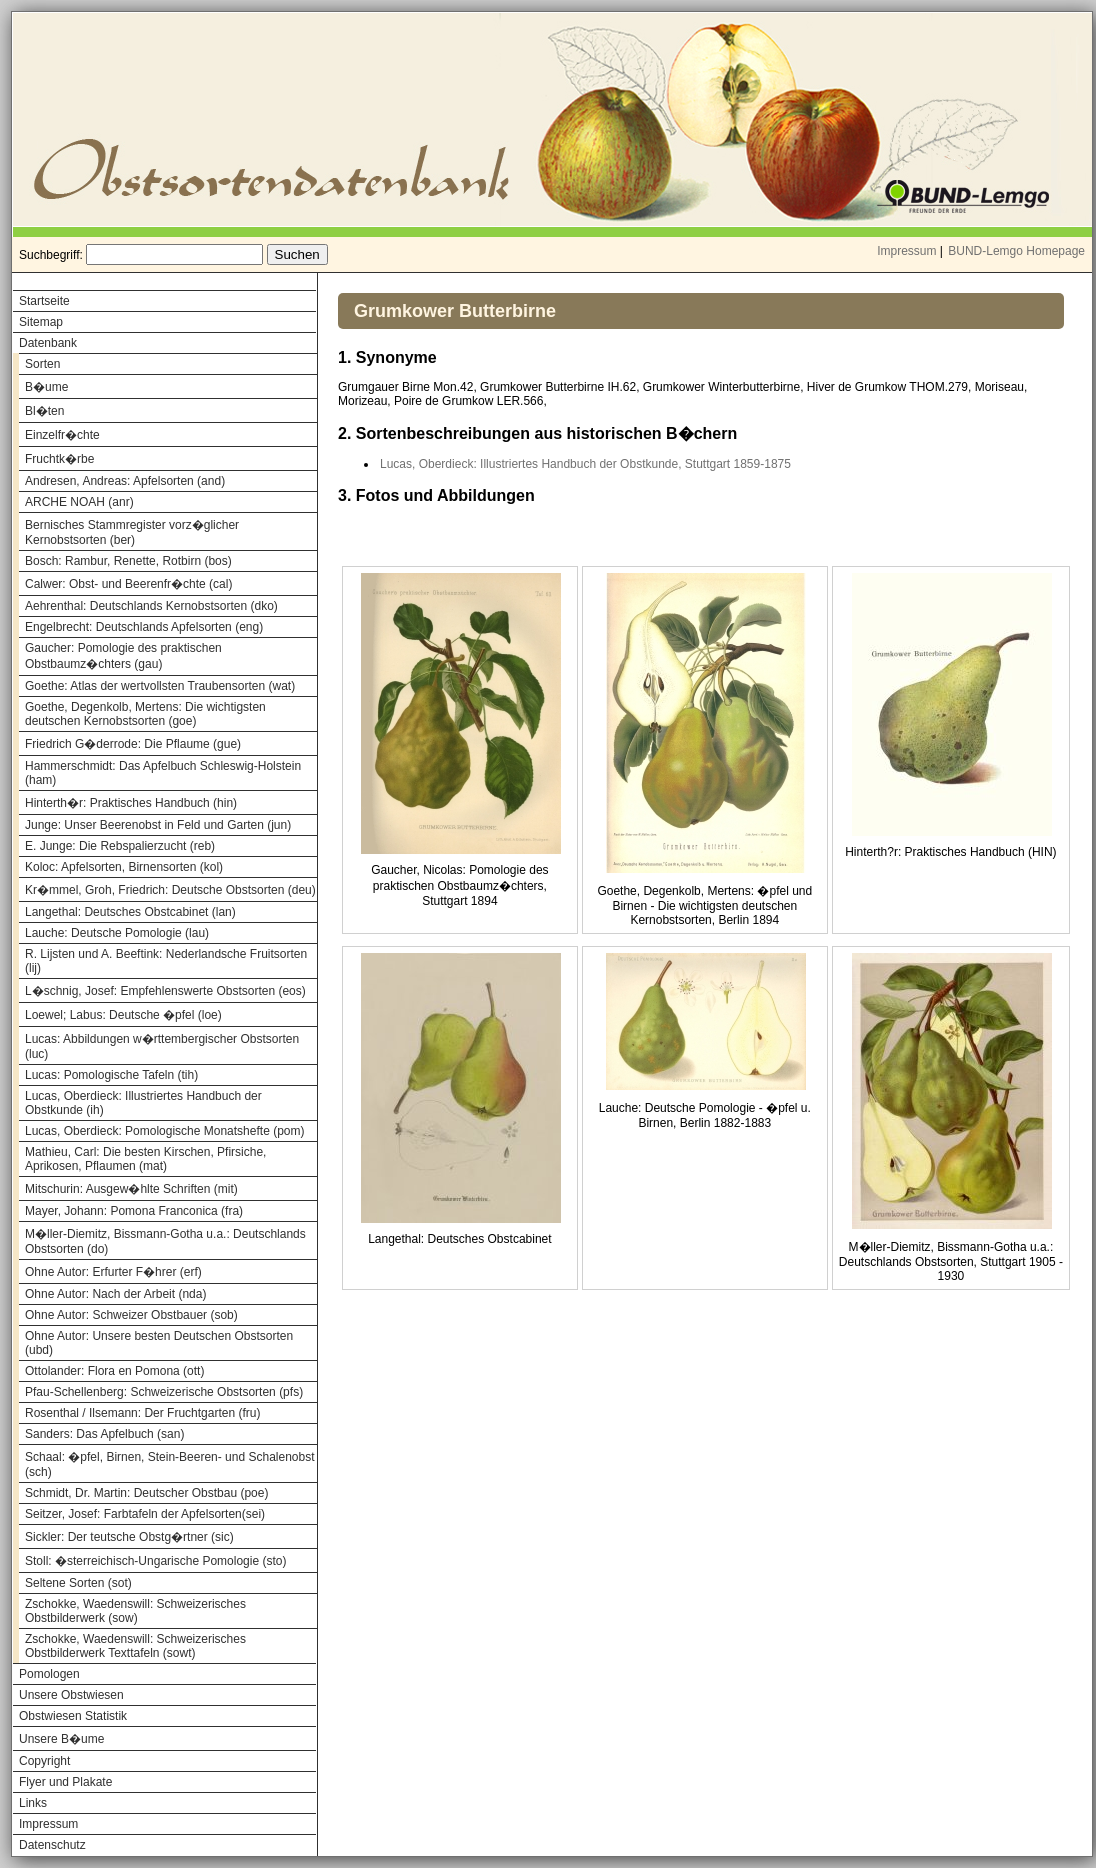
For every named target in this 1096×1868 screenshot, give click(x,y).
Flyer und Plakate (65, 1782)
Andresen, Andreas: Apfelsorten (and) (125, 481)
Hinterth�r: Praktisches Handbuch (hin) (131, 803)
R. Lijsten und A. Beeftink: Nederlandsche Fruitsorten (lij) (166, 961)
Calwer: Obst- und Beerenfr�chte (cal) (128, 584)
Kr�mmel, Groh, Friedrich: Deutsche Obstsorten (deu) (170, 890)
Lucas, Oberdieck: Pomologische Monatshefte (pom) (164, 1131)
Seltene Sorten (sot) (78, 1583)
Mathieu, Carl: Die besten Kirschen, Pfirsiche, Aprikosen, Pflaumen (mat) (145, 1159)
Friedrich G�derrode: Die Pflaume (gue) (133, 744)
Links (33, 1803)
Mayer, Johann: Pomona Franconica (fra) (134, 1211)
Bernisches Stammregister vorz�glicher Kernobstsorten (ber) (132, 532)
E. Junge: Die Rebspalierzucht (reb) (120, 846)
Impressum (906, 251)
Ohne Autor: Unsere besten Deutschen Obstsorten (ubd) (159, 1343)
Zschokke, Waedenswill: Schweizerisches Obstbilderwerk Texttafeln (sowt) (135, 1646)
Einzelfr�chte (62, 435)
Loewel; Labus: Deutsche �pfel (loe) (123, 1015)
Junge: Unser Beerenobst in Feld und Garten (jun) (158, 825)
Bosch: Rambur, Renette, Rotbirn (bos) (128, 561)
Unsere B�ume (61, 1739)
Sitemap (41, 322)
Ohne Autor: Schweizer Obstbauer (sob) (131, 1315)
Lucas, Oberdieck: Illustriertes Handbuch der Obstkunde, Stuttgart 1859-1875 (585, 464)
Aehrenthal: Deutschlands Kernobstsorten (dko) (151, 606)
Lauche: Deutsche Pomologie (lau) (117, 933)
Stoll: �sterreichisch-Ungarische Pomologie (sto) (155, 1561)
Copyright (44, 1761)
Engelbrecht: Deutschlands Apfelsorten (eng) (144, 627)
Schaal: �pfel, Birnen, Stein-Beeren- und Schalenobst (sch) (170, 1464)
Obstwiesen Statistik (73, 1716)
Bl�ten (44, 411)
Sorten (42, 364)
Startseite (44, 301)
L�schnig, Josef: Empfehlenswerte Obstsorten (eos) (165, 991)
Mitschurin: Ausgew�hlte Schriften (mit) (131, 1189)
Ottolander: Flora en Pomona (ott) (114, 1371)
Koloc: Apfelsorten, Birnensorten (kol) (124, 867)
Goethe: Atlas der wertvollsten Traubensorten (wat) (160, 686)
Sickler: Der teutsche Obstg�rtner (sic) (129, 1537)
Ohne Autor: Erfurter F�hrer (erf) (113, 1272)
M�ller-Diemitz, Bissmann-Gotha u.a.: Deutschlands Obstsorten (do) (165, 1241)
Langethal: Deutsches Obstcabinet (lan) (130, 912)
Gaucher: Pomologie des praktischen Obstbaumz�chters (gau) (123, 656)
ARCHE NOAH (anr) (79, 502)
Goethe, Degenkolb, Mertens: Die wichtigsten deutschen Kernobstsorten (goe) (145, 714)
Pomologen (49, 1674)
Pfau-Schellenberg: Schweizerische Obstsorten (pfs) (164, 1392)
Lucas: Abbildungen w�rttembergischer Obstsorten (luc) (162, 1046)
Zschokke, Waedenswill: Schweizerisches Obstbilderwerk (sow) (135, 1611)
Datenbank (48, 343)
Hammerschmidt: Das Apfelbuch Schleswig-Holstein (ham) (163, 773)
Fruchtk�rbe (59, 459)
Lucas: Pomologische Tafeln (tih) (111, 1075)
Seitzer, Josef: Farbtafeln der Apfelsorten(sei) (145, 1514)
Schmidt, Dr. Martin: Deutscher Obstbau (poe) (146, 1493)
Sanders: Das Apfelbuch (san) (104, 1434)
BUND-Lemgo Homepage (1016, 251)
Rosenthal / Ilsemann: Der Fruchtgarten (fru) (142, 1413)
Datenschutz (52, 1845)
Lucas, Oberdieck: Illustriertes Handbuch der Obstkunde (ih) (143, 1103)
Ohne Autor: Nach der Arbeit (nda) (115, 1294)
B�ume (46, 387)
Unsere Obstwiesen (71, 1695)
